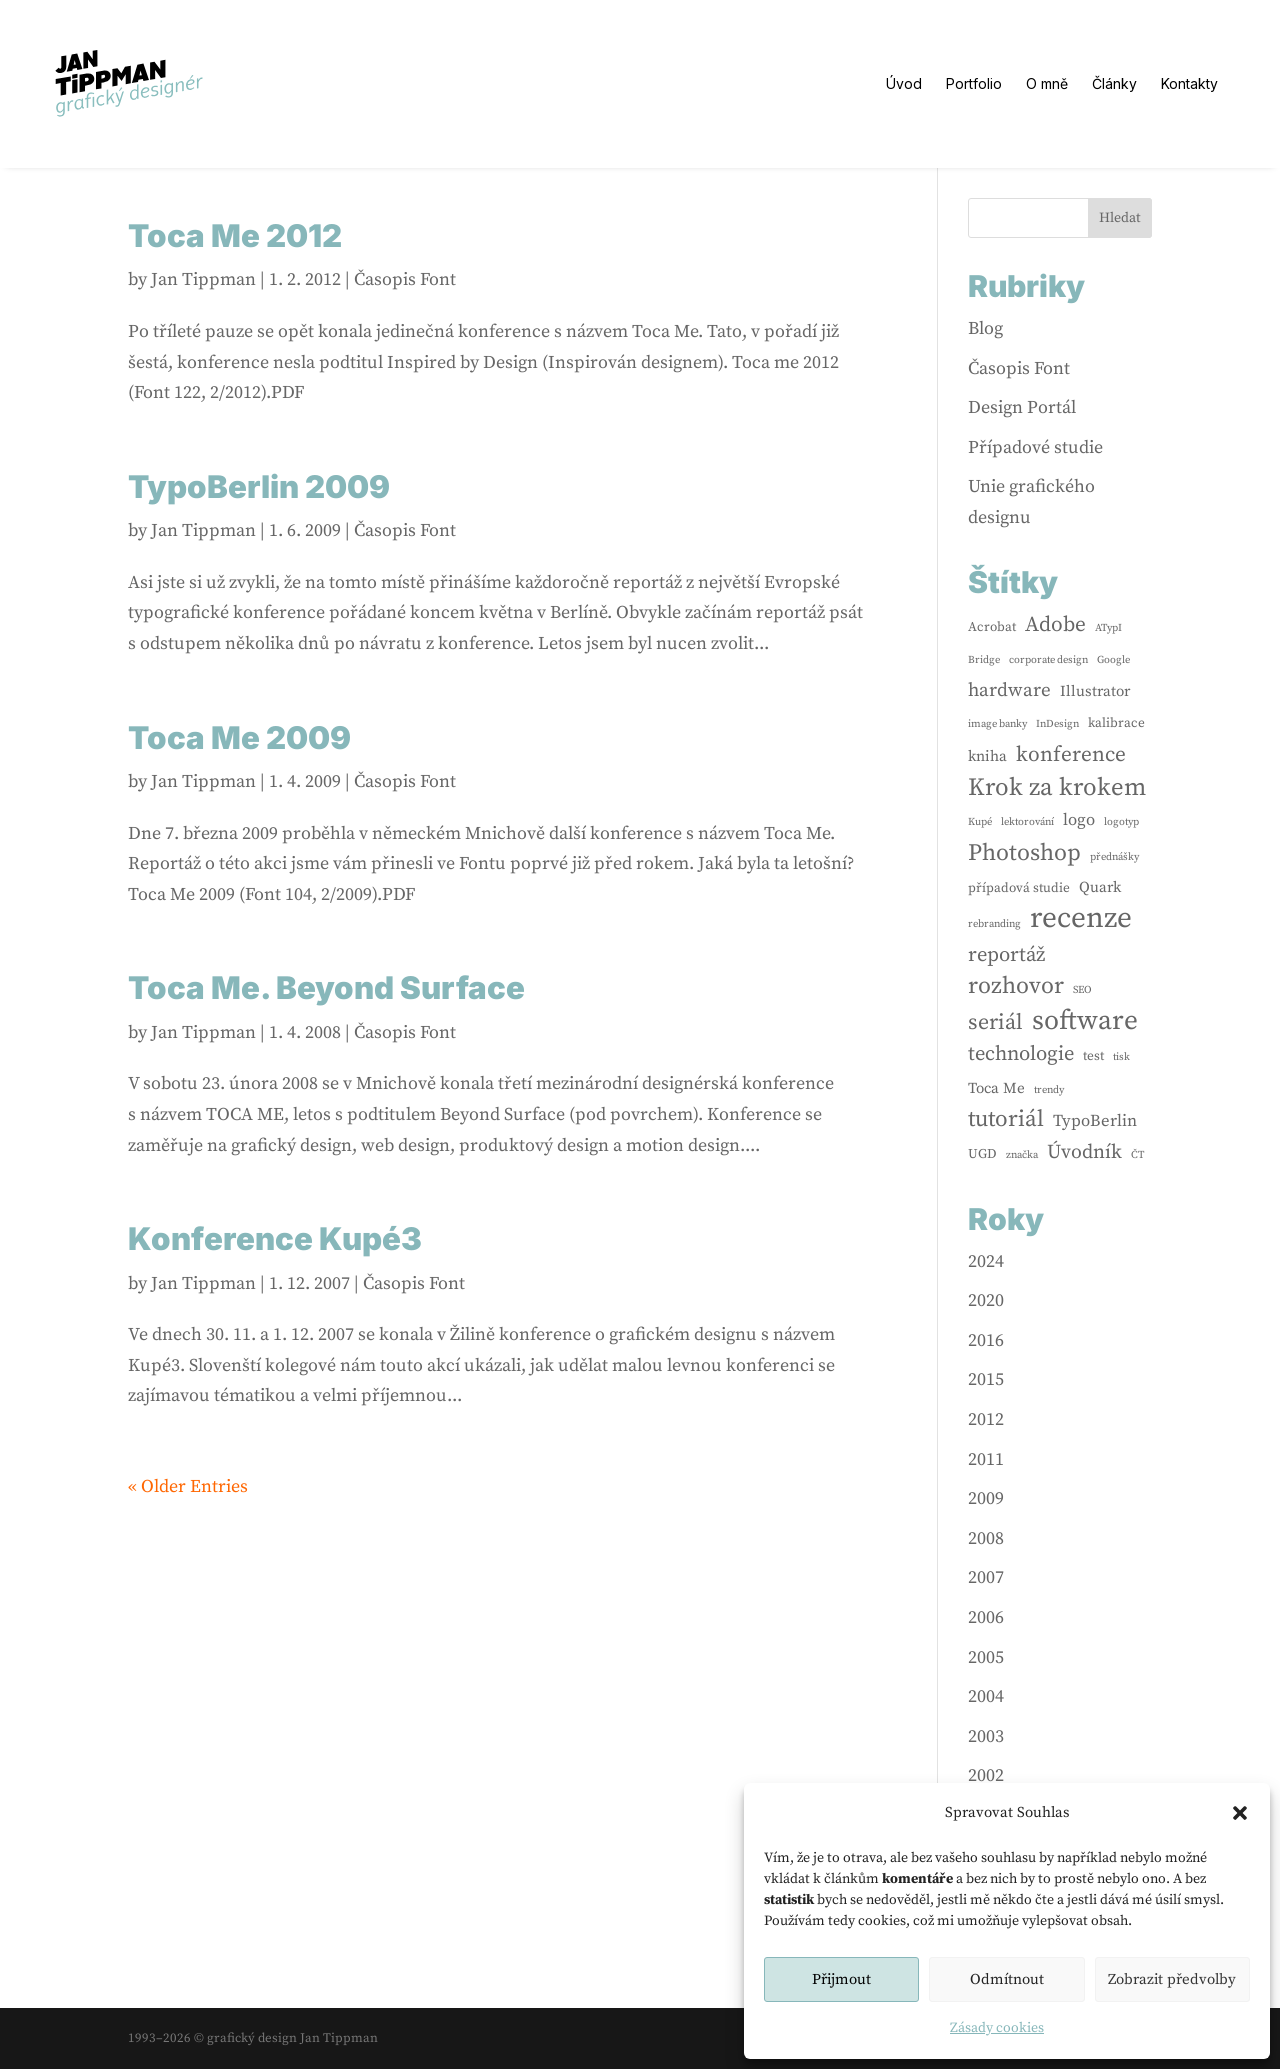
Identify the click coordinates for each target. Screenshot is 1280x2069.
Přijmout (841, 1979)
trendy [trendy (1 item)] (1049, 1090)
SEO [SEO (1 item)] (1082, 990)
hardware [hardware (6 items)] (1009, 690)
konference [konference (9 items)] (1071, 754)
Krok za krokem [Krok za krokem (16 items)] (1057, 788)
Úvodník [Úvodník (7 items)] (1084, 1152)
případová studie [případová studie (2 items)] (1019, 888)
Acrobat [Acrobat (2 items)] (992, 627)
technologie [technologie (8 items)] (1021, 1054)
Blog (985, 328)
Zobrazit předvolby (1172, 1979)
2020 (986, 1300)
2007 (986, 1577)
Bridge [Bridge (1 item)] (984, 660)
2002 (986, 1775)
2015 (986, 1379)
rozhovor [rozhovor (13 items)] (1016, 986)
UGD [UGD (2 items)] (982, 1154)
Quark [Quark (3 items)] (1100, 887)
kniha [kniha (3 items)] (987, 756)
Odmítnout (1007, 1979)
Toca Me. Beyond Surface (326, 988)
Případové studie (1035, 447)
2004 (986, 1696)
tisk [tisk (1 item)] (1121, 1057)
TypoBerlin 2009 (259, 487)
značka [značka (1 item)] (1022, 1155)
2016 (986, 1340)
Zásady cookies (997, 2028)
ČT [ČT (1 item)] (1137, 1155)
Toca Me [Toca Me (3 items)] (996, 1088)
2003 (986, 1736)
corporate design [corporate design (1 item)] (1048, 660)
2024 (986, 1261)
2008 (986, 1538)
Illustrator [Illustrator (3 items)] (1095, 691)
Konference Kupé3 (275, 1239)
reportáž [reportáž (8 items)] (1006, 955)
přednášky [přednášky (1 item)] (1114, 857)
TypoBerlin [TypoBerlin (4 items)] (1095, 1121)
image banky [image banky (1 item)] (997, 724)
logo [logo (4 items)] (1079, 820)
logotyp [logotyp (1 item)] (1121, 822)
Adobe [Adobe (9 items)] (1055, 624)
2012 (986, 1419)
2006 (986, 1617)
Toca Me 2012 (235, 236)
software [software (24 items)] (1085, 1021)
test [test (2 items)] (1093, 1056)
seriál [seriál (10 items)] (995, 1022)
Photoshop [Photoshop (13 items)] (1024, 853)
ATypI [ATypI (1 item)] (1108, 628)
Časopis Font (405, 279)
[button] (1240, 1813)
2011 (986, 1459)
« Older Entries (188, 1486)
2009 (986, 1498)
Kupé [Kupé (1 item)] (980, 822)
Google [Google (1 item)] (1113, 660)
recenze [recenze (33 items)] (1081, 919)
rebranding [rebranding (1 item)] (994, 924)
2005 (986, 1657)
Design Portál (1022, 407)
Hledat (1120, 218)
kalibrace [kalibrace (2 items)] (1116, 723)
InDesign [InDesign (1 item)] (1057, 724)
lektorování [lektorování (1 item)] (1027, 822)
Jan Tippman (203, 279)
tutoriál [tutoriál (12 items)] (1006, 1119)
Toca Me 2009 (239, 738)
